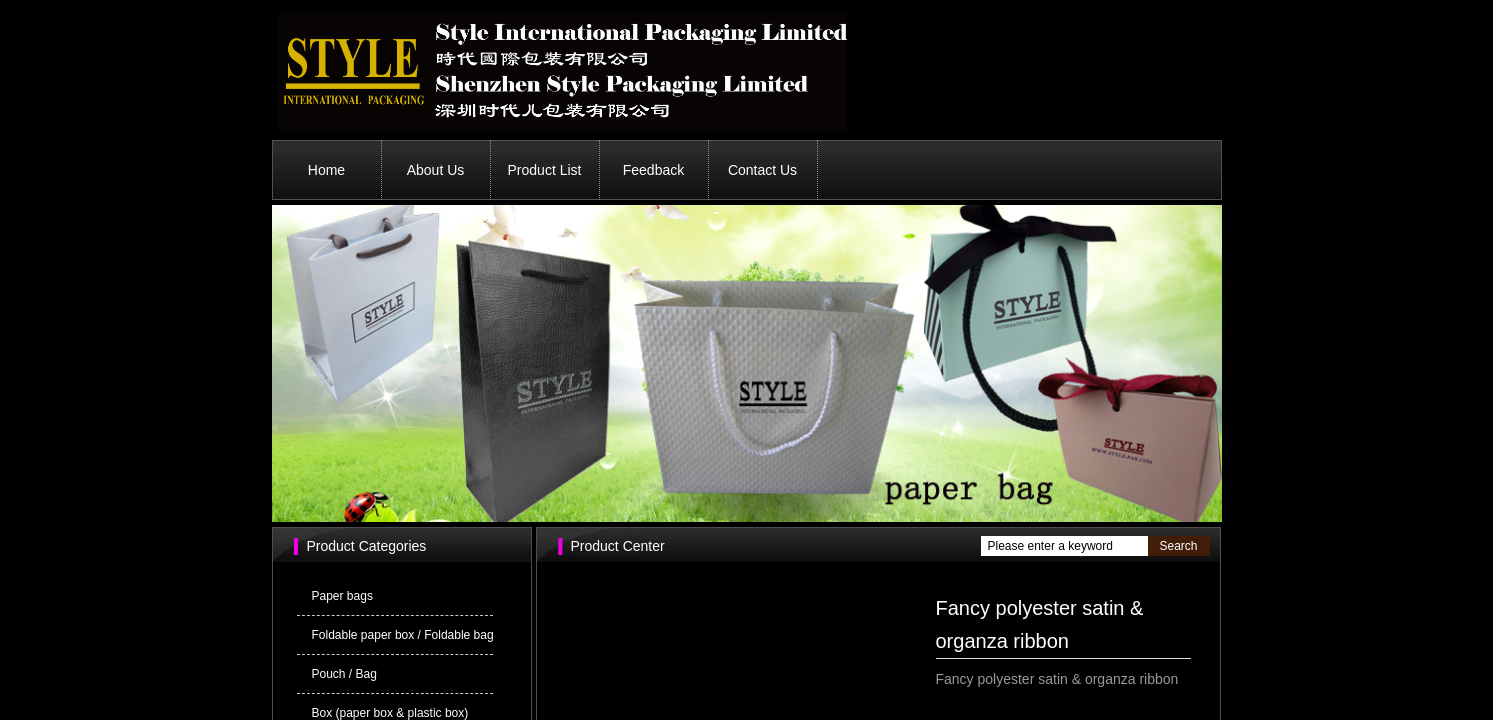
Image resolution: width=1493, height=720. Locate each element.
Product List (545, 170)
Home (326, 170)
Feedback (653, 170)
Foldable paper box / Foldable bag (402, 635)
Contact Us (762, 170)
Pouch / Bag (344, 674)
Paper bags (342, 596)
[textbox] (1064, 546)
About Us (436, 170)
